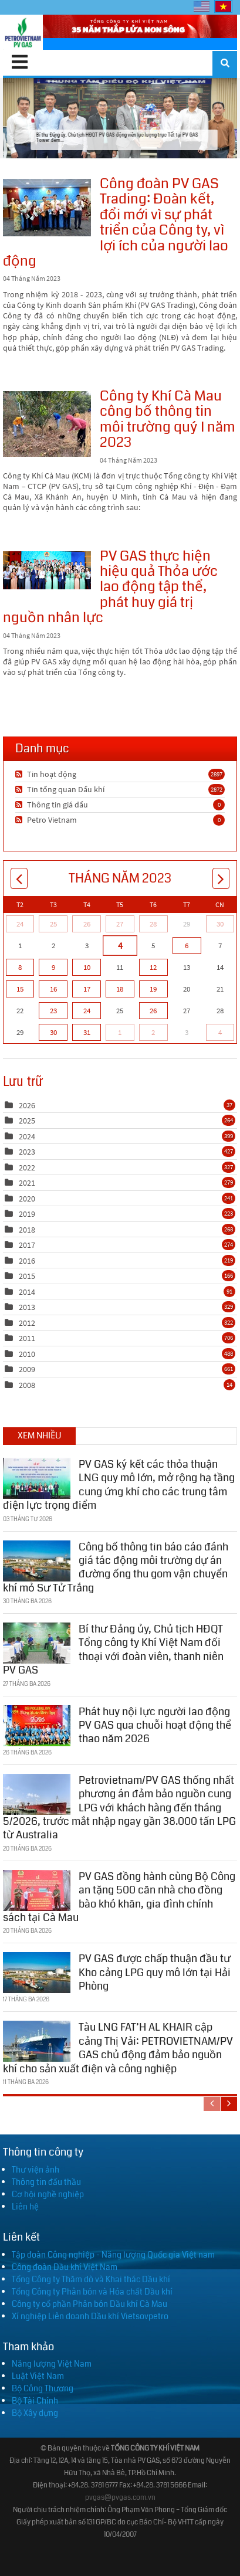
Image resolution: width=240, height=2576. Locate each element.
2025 (27, 1120)
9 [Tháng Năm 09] (53, 967)
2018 (27, 1229)
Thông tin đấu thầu (46, 2182)
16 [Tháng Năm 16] (53, 989)
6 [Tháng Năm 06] (186, 946)
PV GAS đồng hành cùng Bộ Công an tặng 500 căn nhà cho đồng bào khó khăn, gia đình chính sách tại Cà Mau (119, 1893)
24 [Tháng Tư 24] (19, 924)
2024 (27, 1136)
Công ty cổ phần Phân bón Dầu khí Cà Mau (89, 2304)
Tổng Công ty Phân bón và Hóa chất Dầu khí (92, 2291)
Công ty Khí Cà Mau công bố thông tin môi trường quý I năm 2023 (47, 424)
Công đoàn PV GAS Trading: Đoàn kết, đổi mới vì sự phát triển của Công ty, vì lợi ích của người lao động (47, 207)
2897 (216, 774)
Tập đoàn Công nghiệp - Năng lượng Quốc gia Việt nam (113, 2255)
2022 (27, 1167)
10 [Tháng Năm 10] (86, 967)
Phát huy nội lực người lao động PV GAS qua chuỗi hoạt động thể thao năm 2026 (155, 1722)
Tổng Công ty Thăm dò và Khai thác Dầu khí (91, 2279)
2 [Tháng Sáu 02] (153, 1032)
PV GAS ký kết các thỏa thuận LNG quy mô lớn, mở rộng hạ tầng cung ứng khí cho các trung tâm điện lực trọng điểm (119, 1481)
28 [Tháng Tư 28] (153, 924)
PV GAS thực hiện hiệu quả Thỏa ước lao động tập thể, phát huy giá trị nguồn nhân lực (47, 570)
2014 (27, 1292)
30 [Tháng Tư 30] (220, 924)
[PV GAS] (23, 32)
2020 (27, 1198)
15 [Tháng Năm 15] (19, 989)
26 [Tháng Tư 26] (86, 924)
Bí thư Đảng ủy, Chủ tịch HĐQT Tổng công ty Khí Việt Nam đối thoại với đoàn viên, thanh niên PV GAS (113, 1646)
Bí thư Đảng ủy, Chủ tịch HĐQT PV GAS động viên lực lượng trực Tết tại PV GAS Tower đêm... (120, 117)
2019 (27, 1214)
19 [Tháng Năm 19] (153, 989)
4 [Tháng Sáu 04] (220, 1032)
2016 (27, 1260)
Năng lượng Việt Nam (52, 2364)
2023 (27, 1151)
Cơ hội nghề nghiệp (48, 2194)
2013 (27, 1307)
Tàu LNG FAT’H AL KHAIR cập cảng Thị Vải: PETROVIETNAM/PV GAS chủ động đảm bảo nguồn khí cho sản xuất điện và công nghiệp (118, 2045)
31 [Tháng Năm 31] (86, 1032)
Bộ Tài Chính (35, 2401)
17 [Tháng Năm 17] (86, 989)
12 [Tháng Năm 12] (153, 967)
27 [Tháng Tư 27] (119, 924)
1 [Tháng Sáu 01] (119, 1032)
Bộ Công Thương (42, 2388)
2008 (27, 1385)
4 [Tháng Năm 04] (120, 945)
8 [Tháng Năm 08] (20, 967)
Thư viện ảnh (35, 2169)
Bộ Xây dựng (35, 2413)
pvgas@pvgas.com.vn (120, 2498)
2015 (27, 1276)
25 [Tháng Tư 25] (53, 924)
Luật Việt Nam (38, 2376)
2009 (27, 1369)
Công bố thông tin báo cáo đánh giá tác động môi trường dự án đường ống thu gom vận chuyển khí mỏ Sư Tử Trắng (115, 1564)
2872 (216, 789)
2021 (27, 1182)
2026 (27, 1105)
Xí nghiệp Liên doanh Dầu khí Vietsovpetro (90, 2316)
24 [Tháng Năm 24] (86, 1011)
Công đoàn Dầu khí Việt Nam (64, 2267)
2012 (27, 1323)
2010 (27, 1354)
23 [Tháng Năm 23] (53, 1011)
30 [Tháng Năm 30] (53, 1032)
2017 (27, 1245)
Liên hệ (25, 2206)
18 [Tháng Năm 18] (119, 989)
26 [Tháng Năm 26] (153, 1011)
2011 (27, 1338)
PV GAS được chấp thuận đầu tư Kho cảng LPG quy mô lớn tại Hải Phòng (155, 1969)
